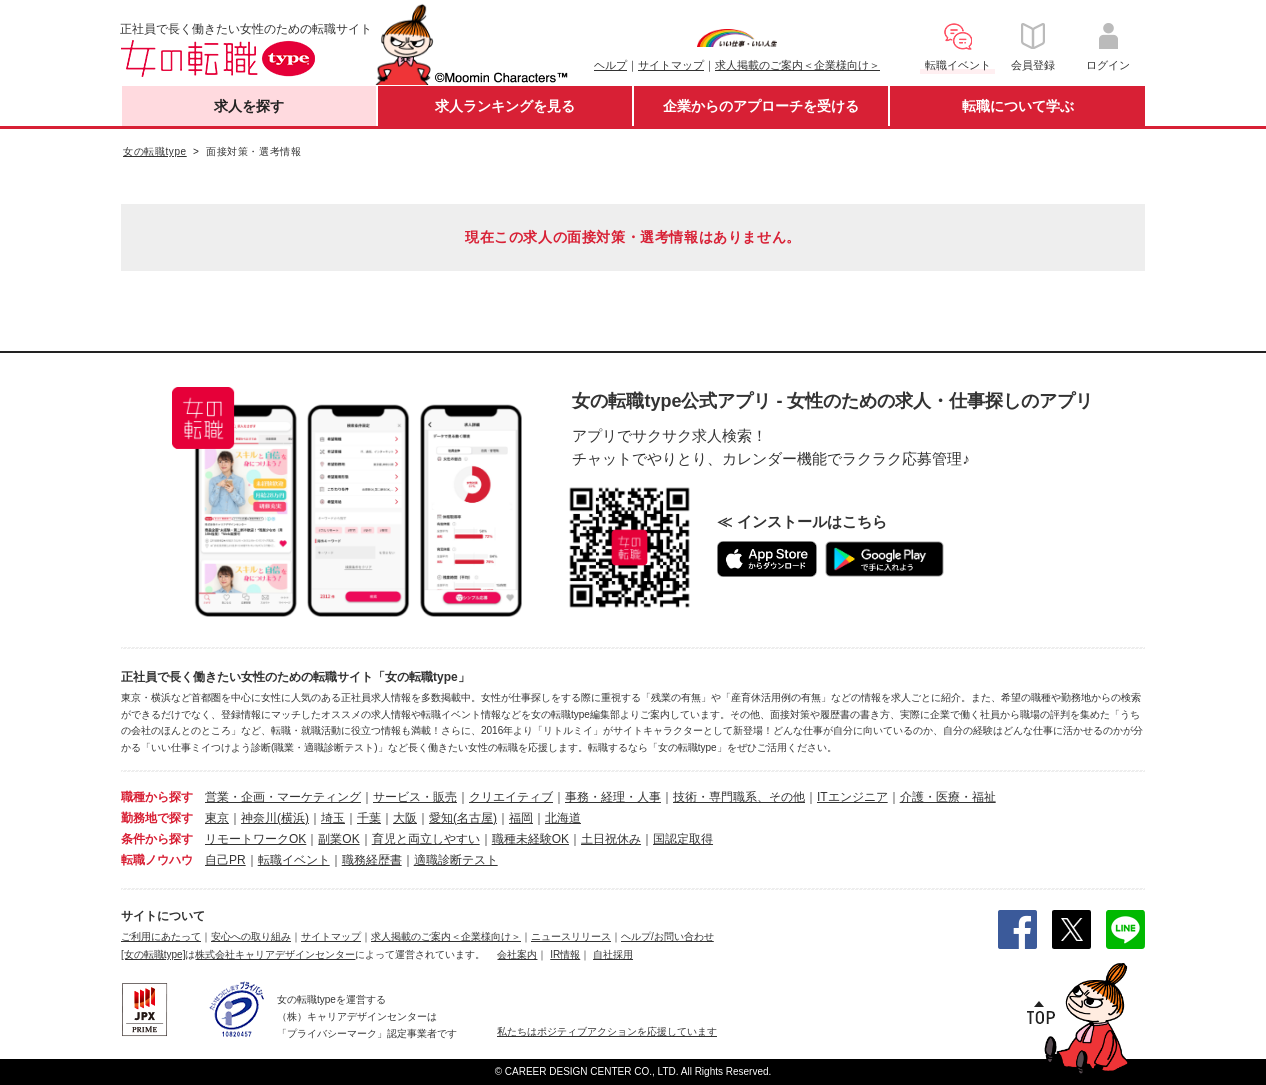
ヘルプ (610, 65)
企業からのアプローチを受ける (761, 106)
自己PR (225, 860)
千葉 (369, 818)
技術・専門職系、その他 (739, 797)
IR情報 (565, 954)
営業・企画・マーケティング (283, 797)
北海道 (563, 818)
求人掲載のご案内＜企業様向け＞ (797, 65)
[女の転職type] (153, 954)
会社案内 (517, 954)
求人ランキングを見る (505, 106)
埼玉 (333, 818)
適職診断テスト (456, 860)
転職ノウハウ (157, 860)
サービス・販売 (415, 797)
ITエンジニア (852, 797)
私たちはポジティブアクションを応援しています (607, 1031)
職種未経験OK (530, 839)
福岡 (521, 818)
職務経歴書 (372, 860)
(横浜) (293, 818)
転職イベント (294, 860)
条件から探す (157, 839)
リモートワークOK (255, 839)
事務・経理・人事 (613, 797)
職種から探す (157, 797)
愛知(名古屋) (463, 818)
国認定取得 (683, 839)
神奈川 (259, 818)
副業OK (338, 839)
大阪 (405, 818)
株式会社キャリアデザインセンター (275, 954)
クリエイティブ (511, 797)
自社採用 (613, 954)
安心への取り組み (251, 936)
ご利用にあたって (161, 936)
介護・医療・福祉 (948, 797)
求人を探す (249, 106)
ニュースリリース (571, 936)
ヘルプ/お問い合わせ (667, 936)
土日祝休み (611, 839)
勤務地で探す (157, 818)
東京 (217, 818)
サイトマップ (671, 65)
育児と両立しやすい (426, 839)
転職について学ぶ (1018, 106)
